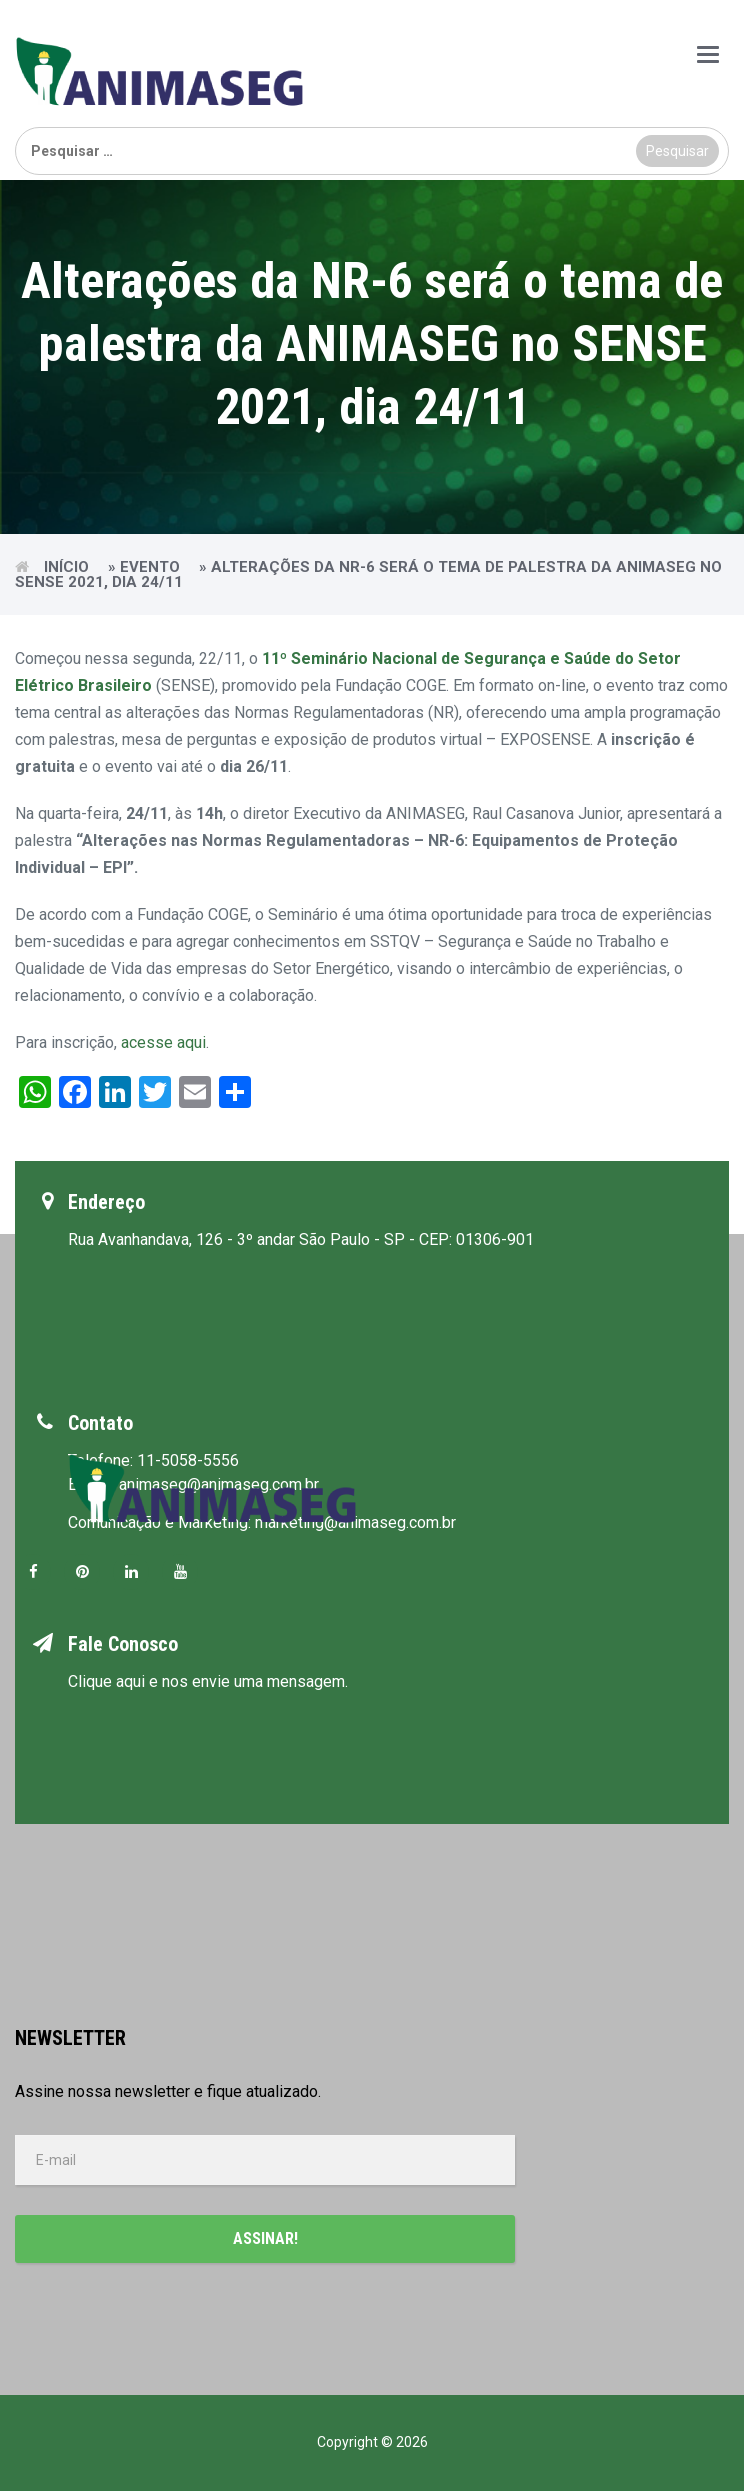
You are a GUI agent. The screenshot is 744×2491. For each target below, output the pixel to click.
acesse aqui (163, 1042)
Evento (150, 567)
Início (66, 567)
